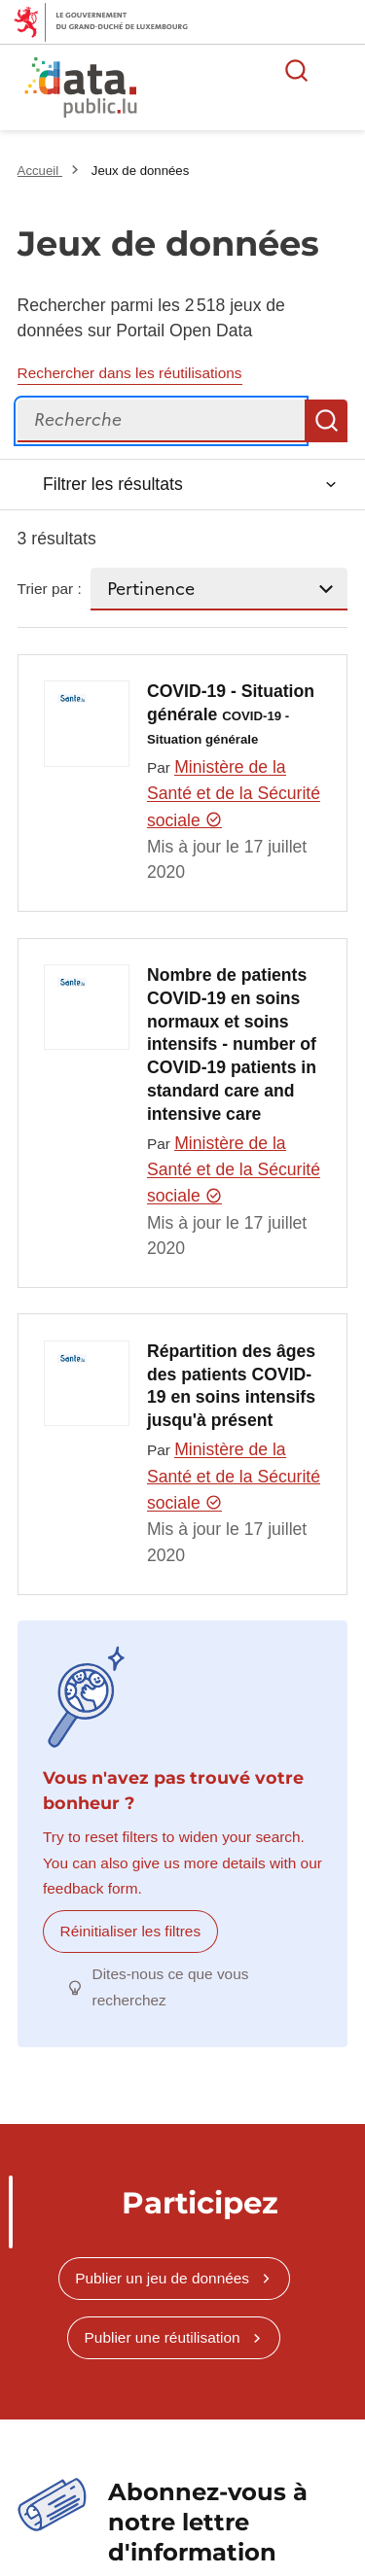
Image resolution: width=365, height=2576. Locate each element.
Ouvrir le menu (339, 70)
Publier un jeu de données (162, 2278)
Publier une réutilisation (162, 2337)
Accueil (40, 170)
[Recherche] (162, 421)
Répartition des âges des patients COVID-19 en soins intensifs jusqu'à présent (231, 1385)
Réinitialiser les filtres (130, 1931)
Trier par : (50, 588)
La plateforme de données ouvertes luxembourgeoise (236, 90)
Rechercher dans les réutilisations (130, 373)
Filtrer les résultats (113, 484)
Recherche (326, 421)
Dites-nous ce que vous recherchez (170, 1986)
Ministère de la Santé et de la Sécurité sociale (233, 793)
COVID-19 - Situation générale (230, 714)
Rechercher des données (296, 70)
